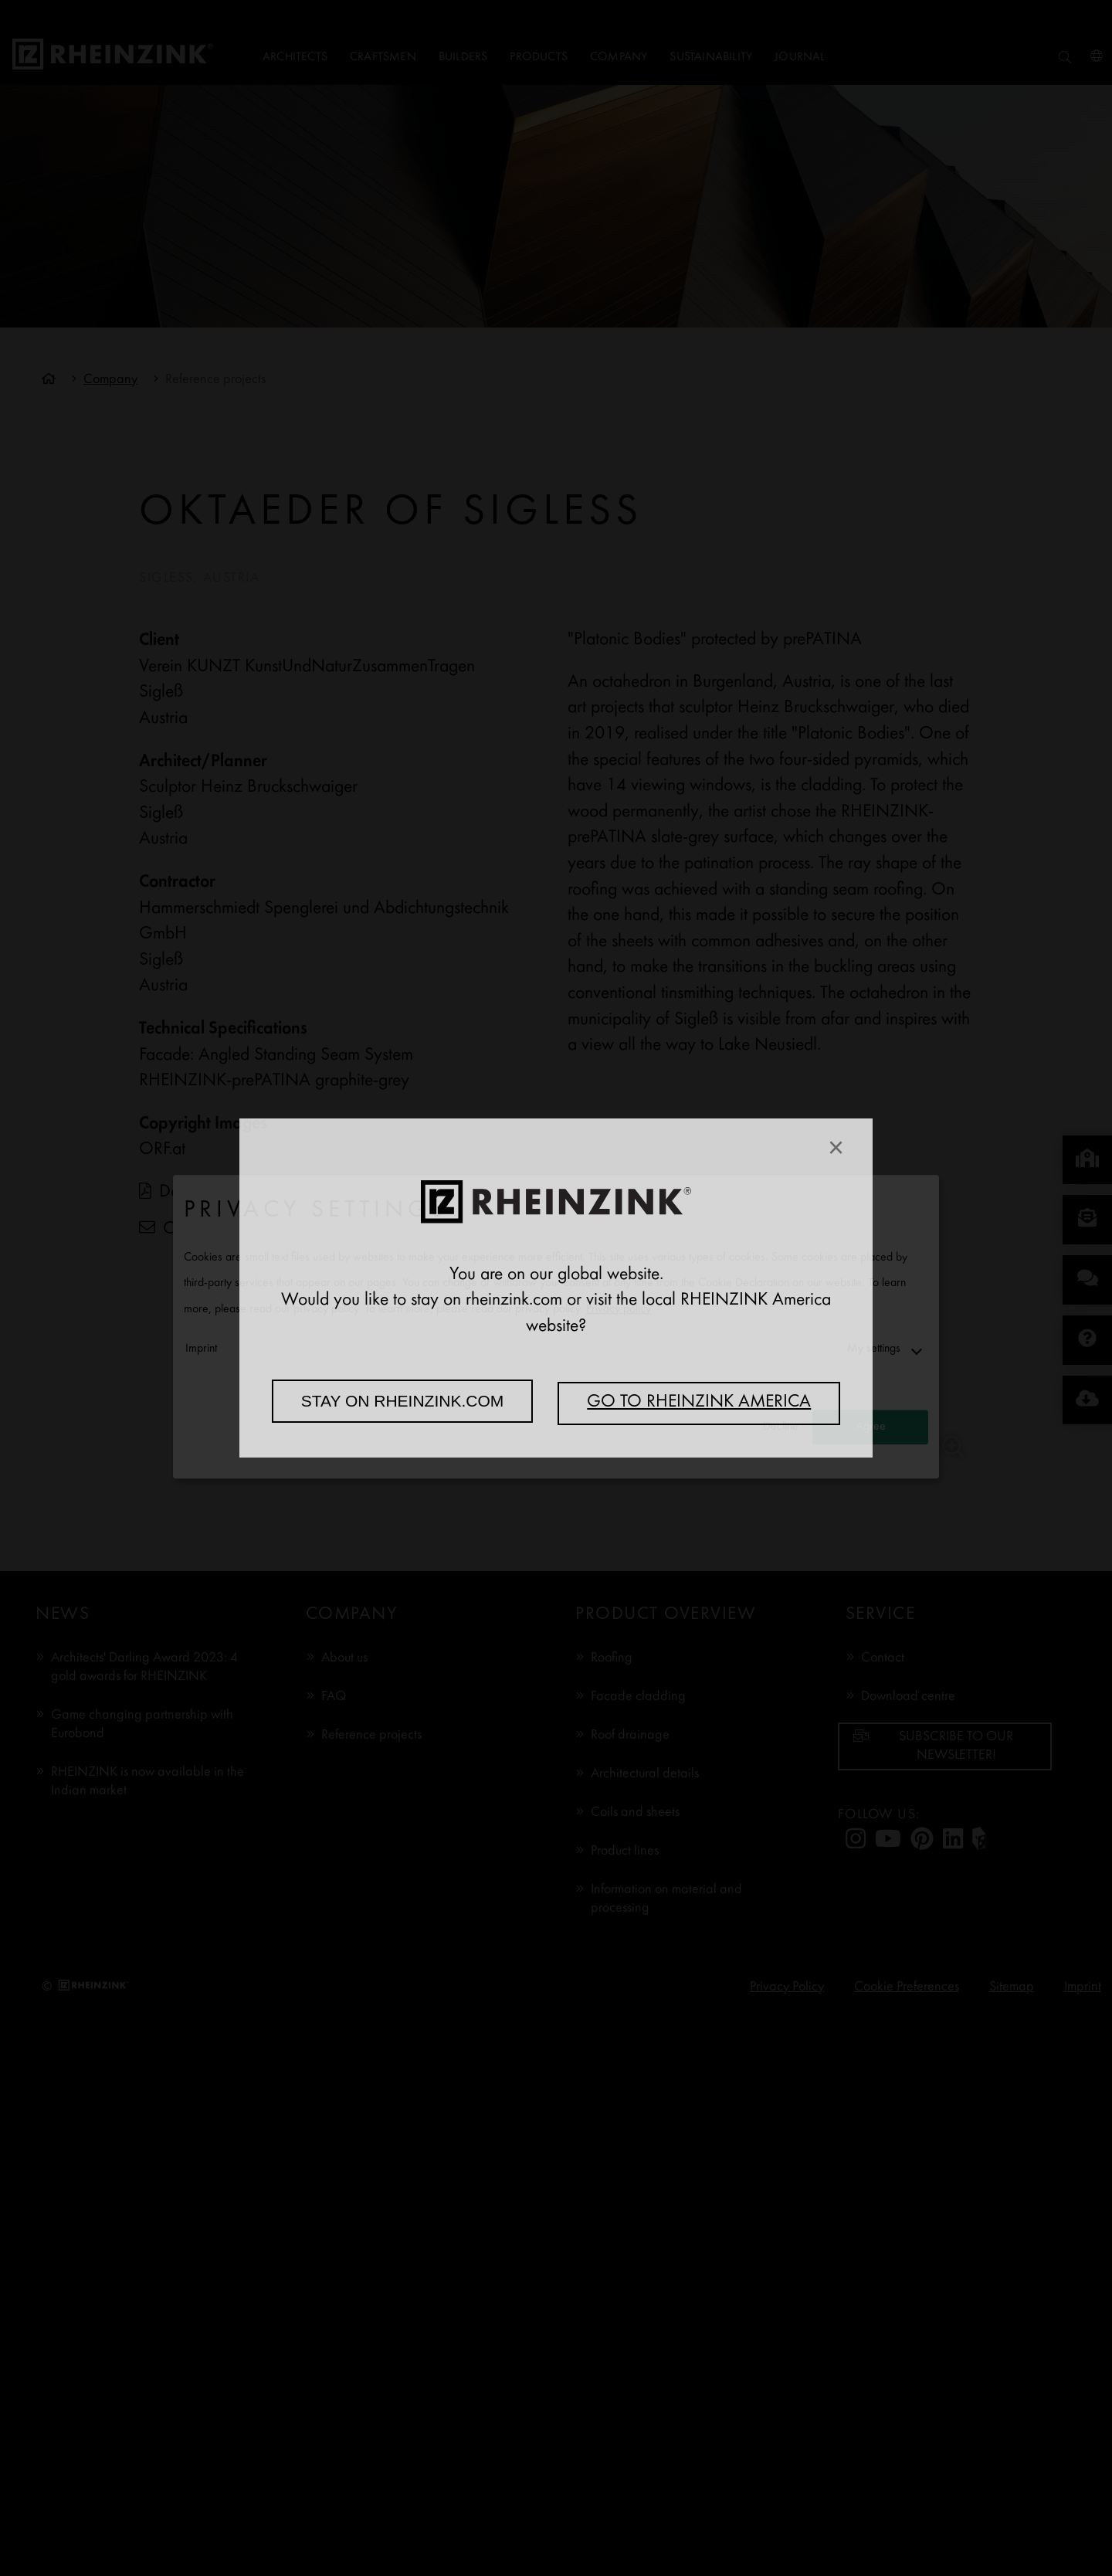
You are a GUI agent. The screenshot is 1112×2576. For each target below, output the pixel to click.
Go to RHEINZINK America (699, 1402)
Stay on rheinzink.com (402, 1401)
